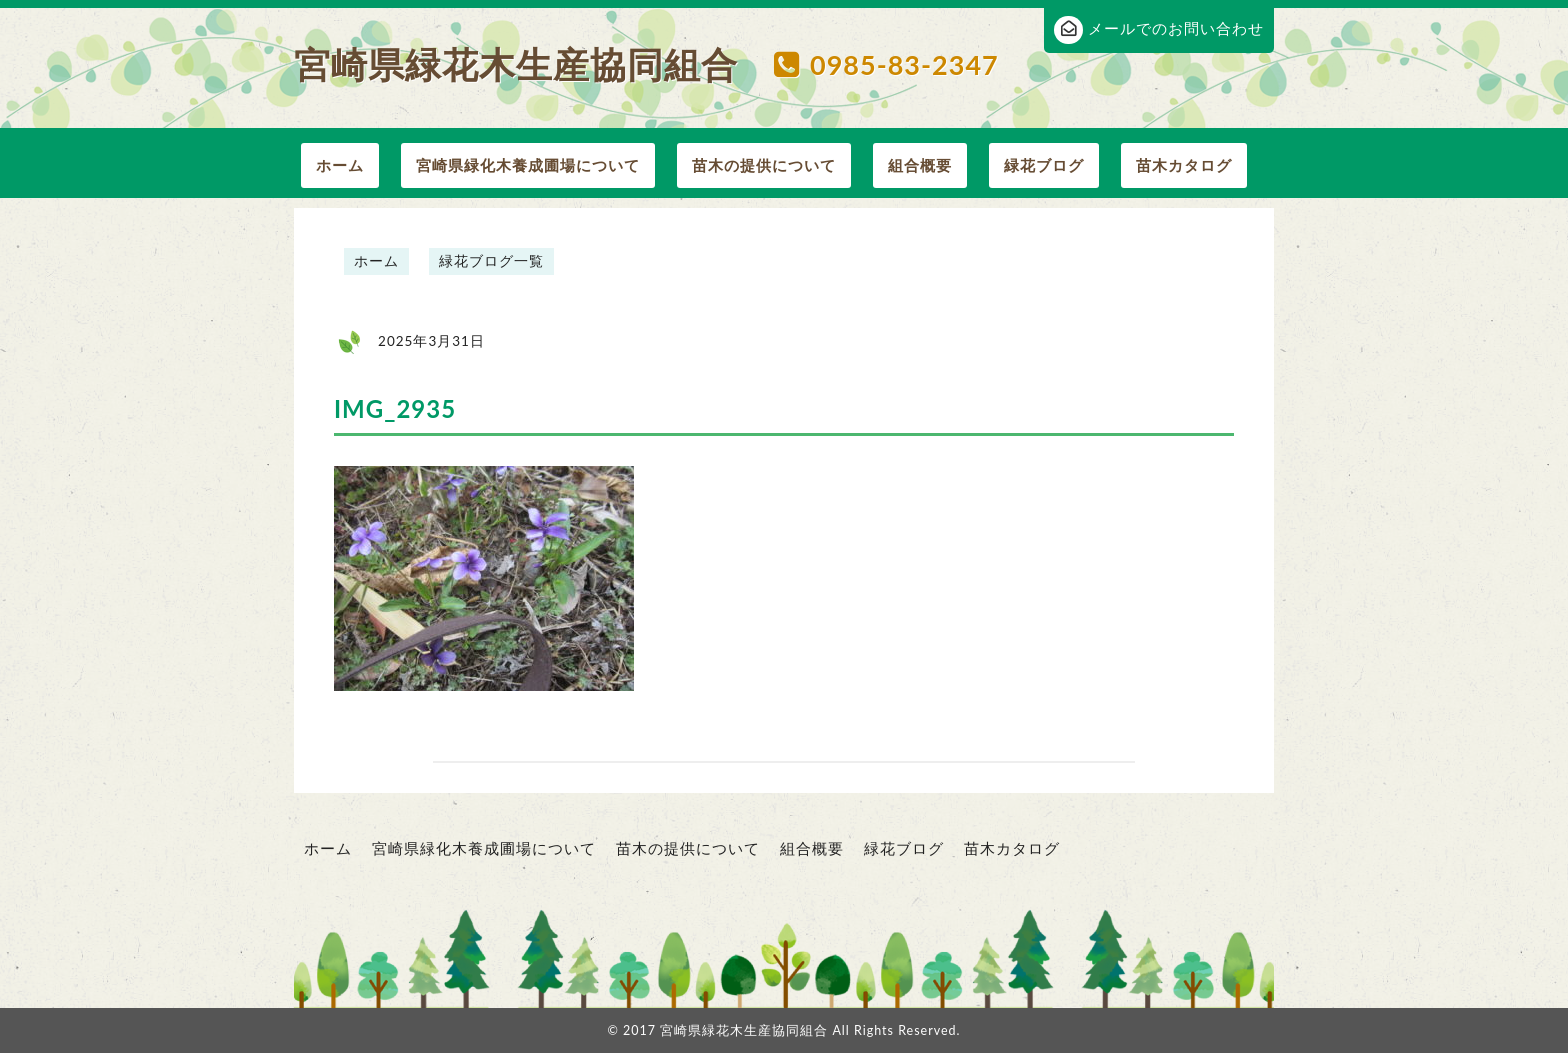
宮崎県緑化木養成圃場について (528, 165)
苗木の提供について (764, 165)
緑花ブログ (1044, 165)
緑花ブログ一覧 (491, 261)
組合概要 (920, 165)
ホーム (340, 165)
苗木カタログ (1184, 165)
